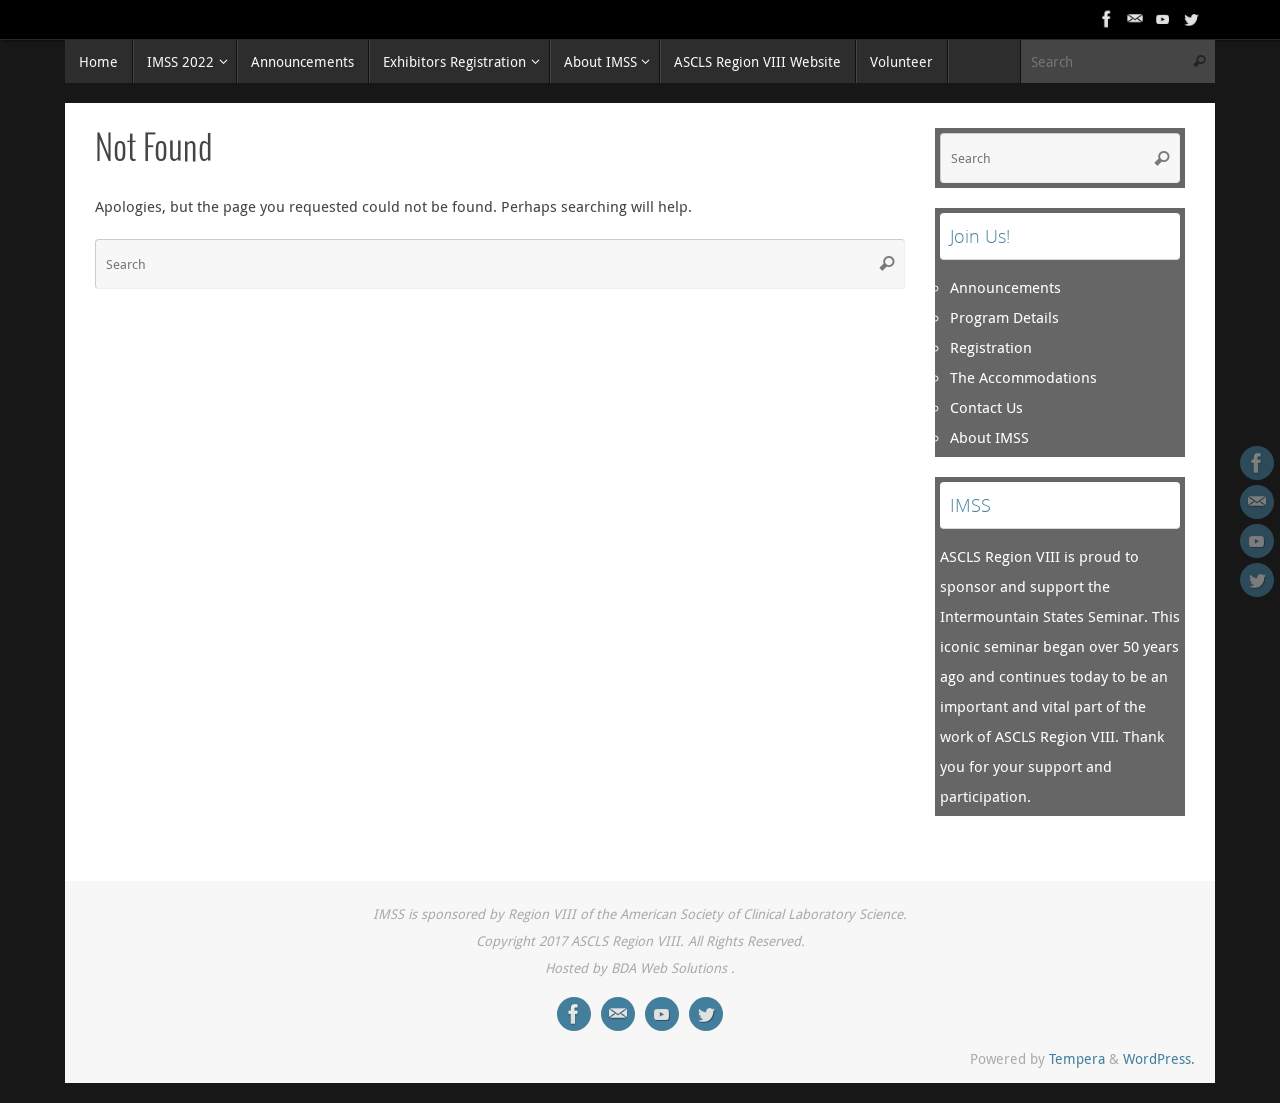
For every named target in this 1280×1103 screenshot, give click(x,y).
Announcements (1005, 287)
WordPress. (1159, 1059)
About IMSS (989, 437)
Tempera (1077, 1059)
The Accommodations (1023, 377)
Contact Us (986, 407)
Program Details (1004, 317)
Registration (991, 347)
